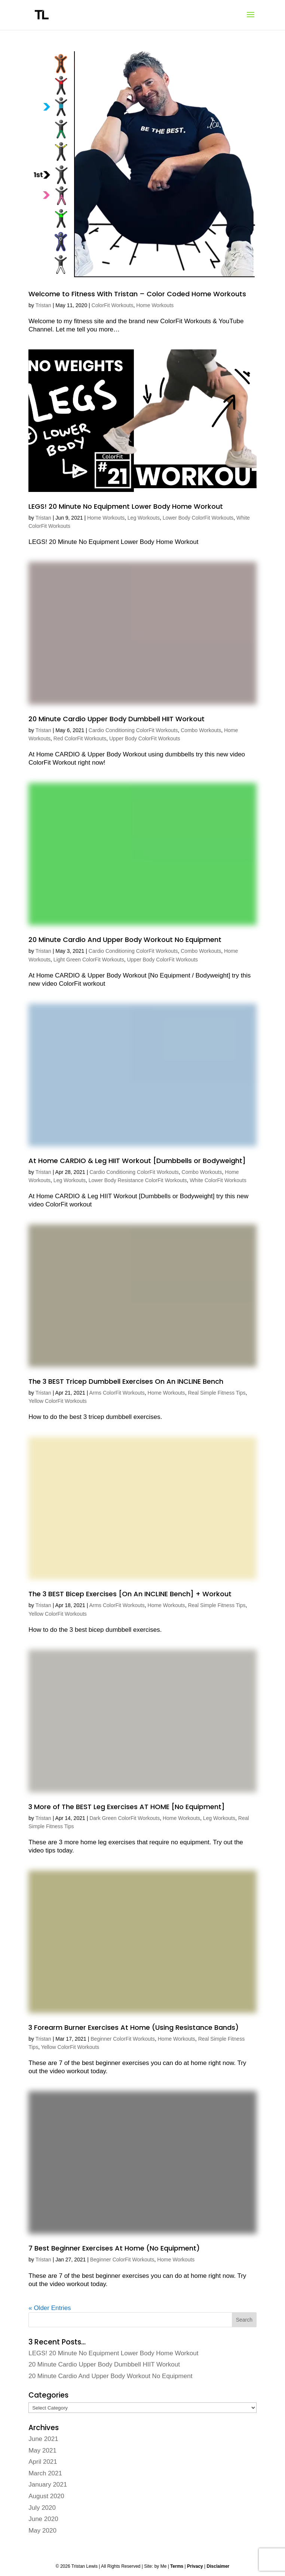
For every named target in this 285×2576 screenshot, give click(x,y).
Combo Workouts (201, 730)
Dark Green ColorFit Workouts (124, 1818)
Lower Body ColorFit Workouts (198, 518)
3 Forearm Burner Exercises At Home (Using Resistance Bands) (133, 2027)
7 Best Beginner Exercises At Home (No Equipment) (114, 2248)
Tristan (43, 305)
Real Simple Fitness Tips (216, 1393)
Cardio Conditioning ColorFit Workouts (133, 730)
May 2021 (42, 2450)
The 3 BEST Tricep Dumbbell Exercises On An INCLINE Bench (125, 1381)
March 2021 (45, 2473)
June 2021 (43, 2438)
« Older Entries (49, 2308)
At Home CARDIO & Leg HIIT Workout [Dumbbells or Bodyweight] (137, 1160)
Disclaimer (218, 2566)
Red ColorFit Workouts (79, 738)
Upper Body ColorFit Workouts (144, 738)
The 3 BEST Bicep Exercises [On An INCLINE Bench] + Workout (130, 1593)
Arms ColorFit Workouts (116, 1393)
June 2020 (43, 2519)
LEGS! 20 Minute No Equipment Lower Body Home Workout (125, 506)
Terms (176, 2566)
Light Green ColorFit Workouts (88, 960)
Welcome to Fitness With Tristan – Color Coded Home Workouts (137, 294)
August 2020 (46, 2496)
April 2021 (42, 2461)
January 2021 (47, 2484)
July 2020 (42, 2507)
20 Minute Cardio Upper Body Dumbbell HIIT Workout (116, 718)
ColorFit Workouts (113, 305)
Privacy (195, 2566)
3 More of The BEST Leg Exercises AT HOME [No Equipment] (126, 1806)
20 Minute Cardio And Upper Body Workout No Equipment (124, 939)
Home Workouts (155, 305)
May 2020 (42, 2530)
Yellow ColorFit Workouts (57, 1401)
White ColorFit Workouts (218, 1180)
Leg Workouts (144, 518)
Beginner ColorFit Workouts (123, 2039)
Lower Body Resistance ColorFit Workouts (138, 1180)
